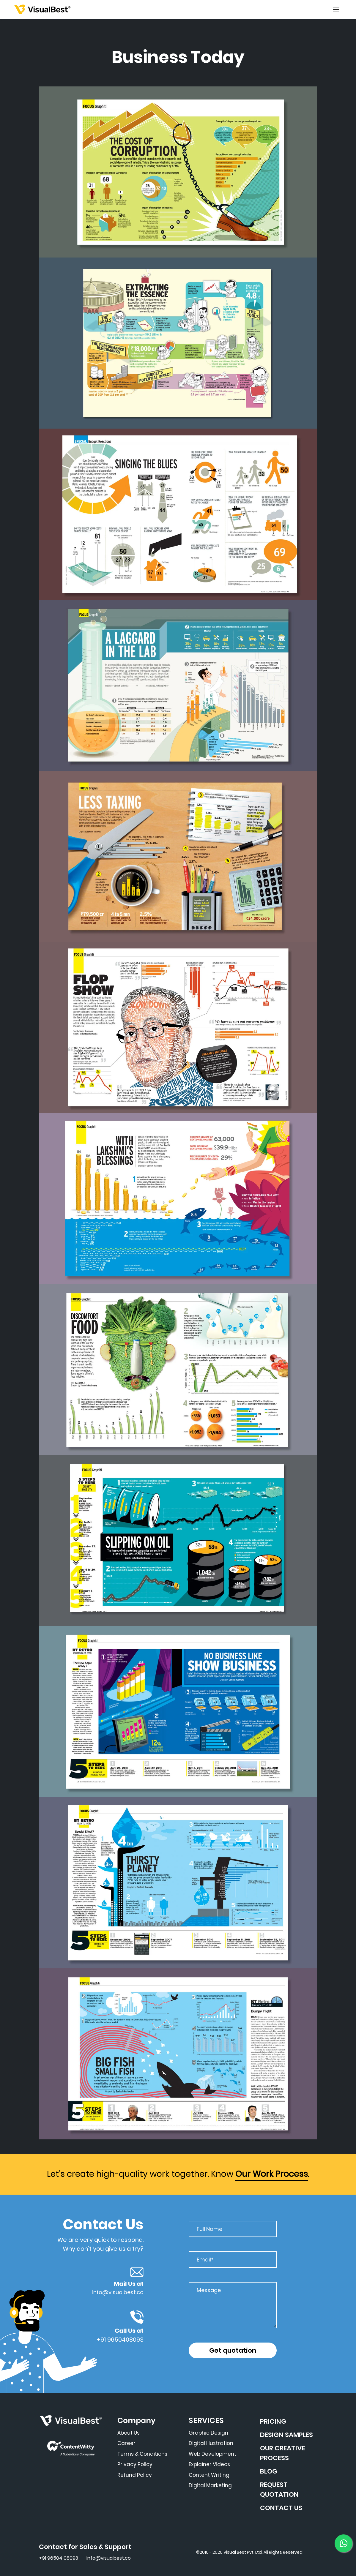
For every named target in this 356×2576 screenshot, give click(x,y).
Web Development (212, 2453)
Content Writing (209, 2475)
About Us (128, 2432)
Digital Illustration (211, 2443)
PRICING (273, 2421)
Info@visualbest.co (108, 2558)
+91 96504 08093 (58, 2558)
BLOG (268, 2471)
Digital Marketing (210, 2485)
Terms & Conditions (142, 2453)
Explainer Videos (209, 2464)
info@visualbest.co (118, 2292)
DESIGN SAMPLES (286, 2434)
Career (126, 2443)
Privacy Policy (134, 2464)
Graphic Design (208, 2432)
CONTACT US (281, 2507)
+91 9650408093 (120, 2339)
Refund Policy (134, 2475)
